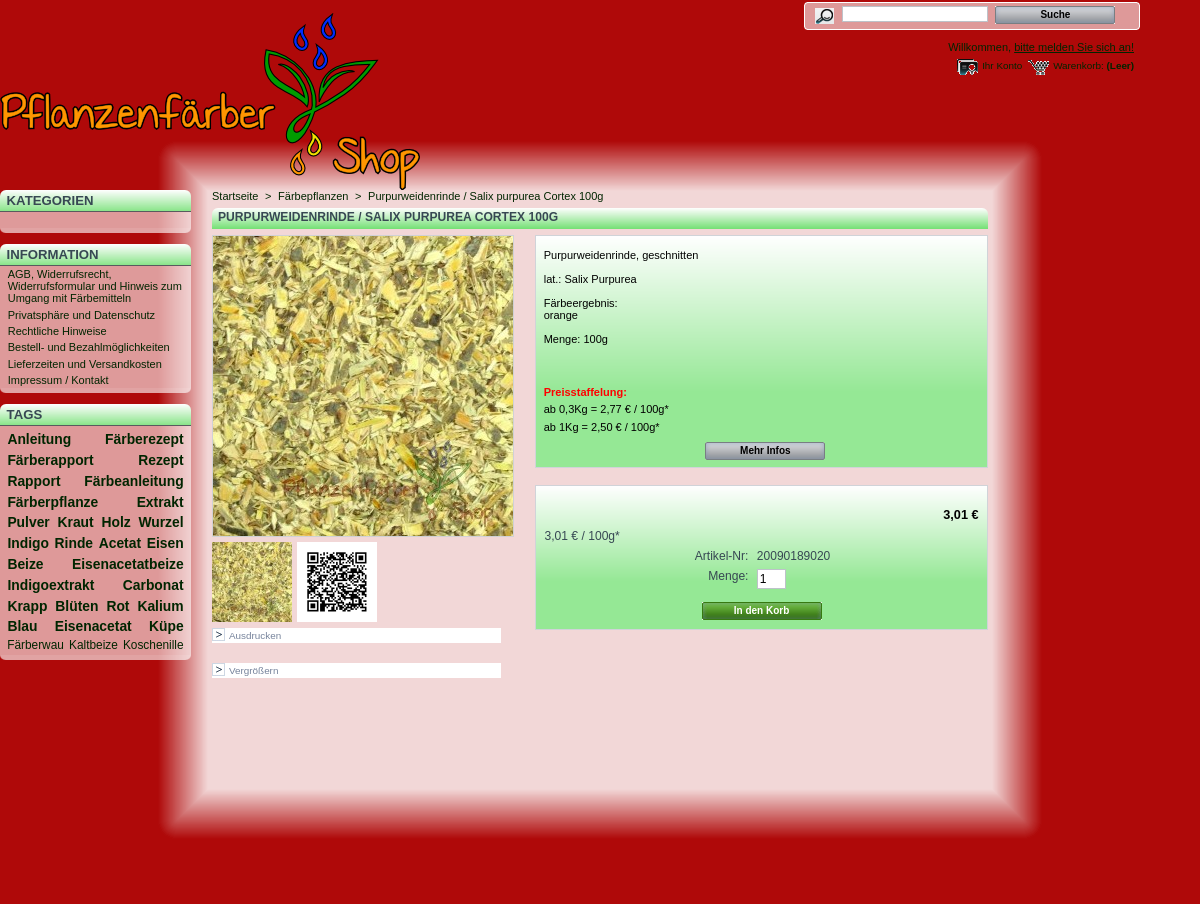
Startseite (235, 196)
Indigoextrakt (50, 585)
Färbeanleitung (133, 481)
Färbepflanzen (313, 196)
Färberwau (35, 645)
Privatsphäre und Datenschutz (81, 315)
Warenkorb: (1078, 65)
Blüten (76, 606)
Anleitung (39, 439)
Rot (117, 606)
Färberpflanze (52, 502)
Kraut (75, 522)
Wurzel (160, 522)
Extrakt (160, 502)
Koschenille (153, 645)
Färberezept (144, 439)
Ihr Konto (1002, 65)
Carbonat (153, 585)
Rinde (74, 543)
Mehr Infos (765, 450)
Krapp (27, 606)
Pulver (28, 522)
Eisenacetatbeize (128, 564)
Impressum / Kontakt (58, 380)
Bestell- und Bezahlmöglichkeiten (89, 347)
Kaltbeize (93, 645)
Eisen (165, 543)
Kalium (160, 606)
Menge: (728, 576)
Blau (22, 626)
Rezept (160, 460)
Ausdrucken (255, 635)
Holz (115, 522)
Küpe (166, 626)
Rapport (33, 481)
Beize (25, 564)
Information (53, 254)
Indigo (28, 543)
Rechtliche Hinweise (57, 331)
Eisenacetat (93, 626)
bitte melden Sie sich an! (1074, 47)
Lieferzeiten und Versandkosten (85, 364)
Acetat (120, 543)
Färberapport (50, 460)
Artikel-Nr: (722, 556)
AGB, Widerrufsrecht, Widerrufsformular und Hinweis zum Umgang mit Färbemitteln (95, 286)
